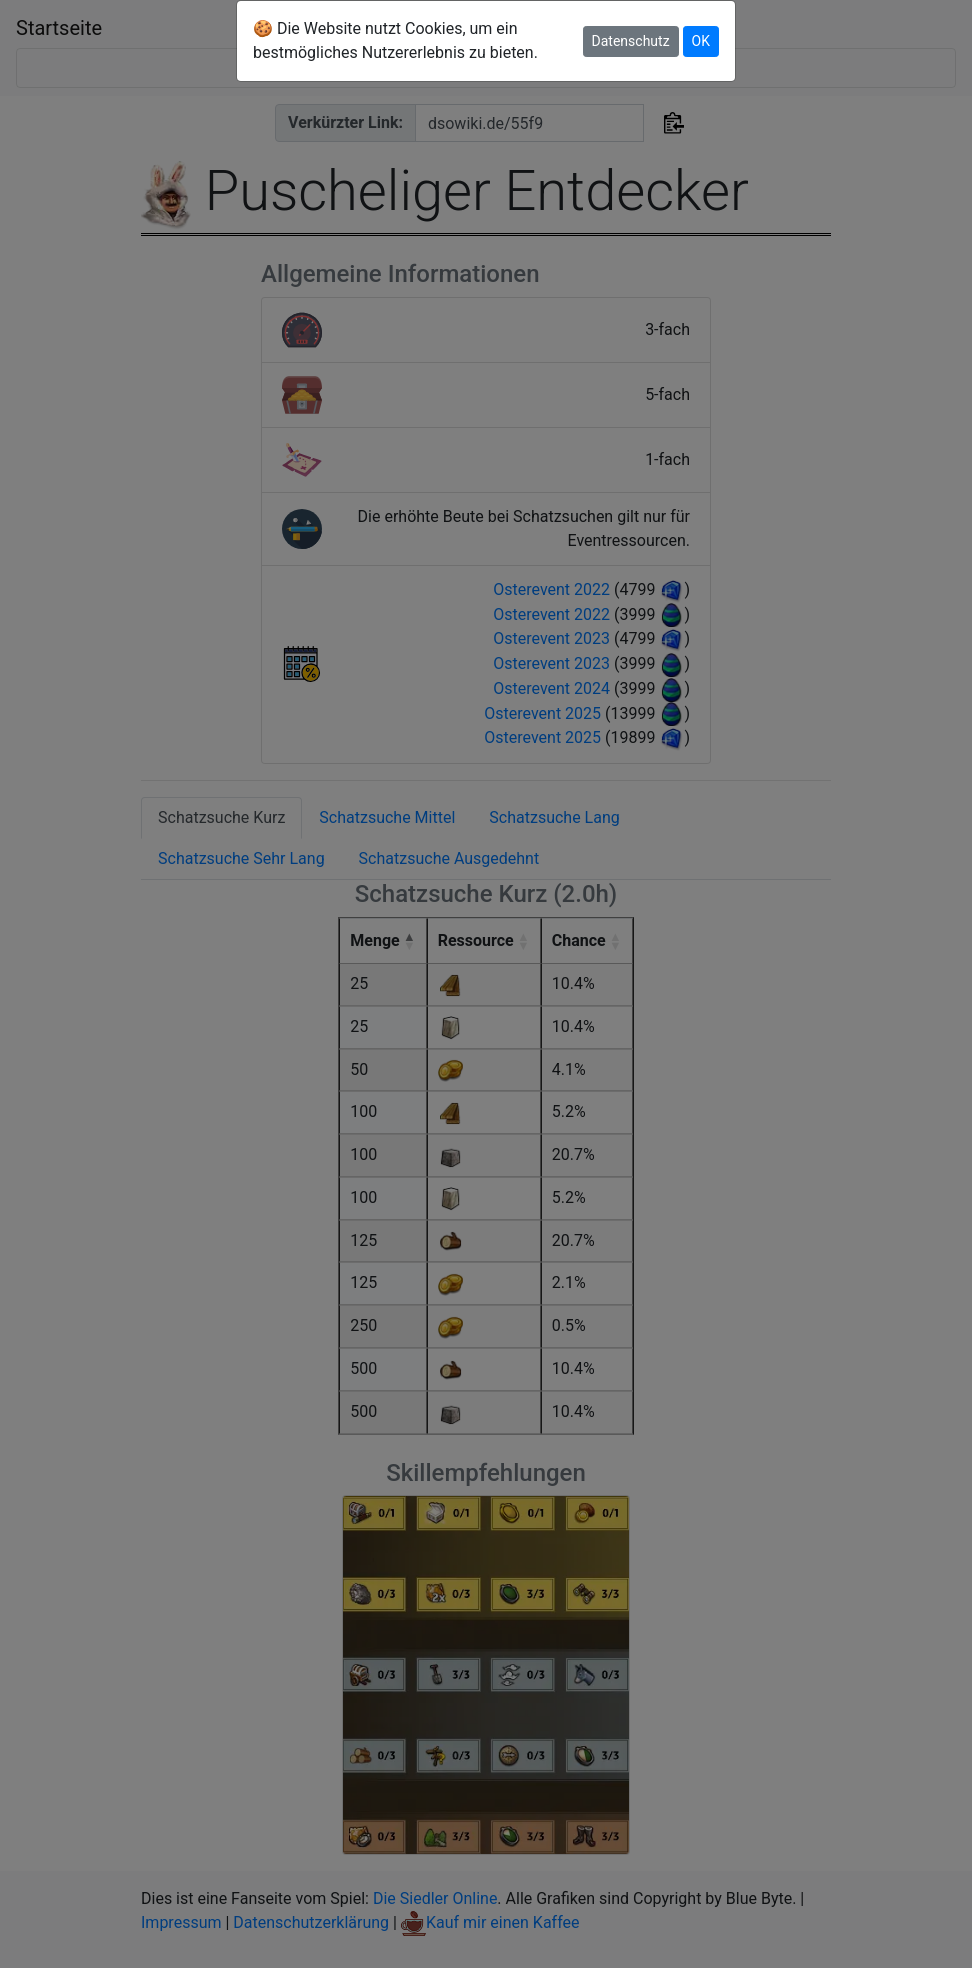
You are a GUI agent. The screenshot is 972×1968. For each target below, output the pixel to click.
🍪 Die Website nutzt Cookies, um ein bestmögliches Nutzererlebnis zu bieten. (395, 40)
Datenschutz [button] (631, 41)
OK (701, 41)
